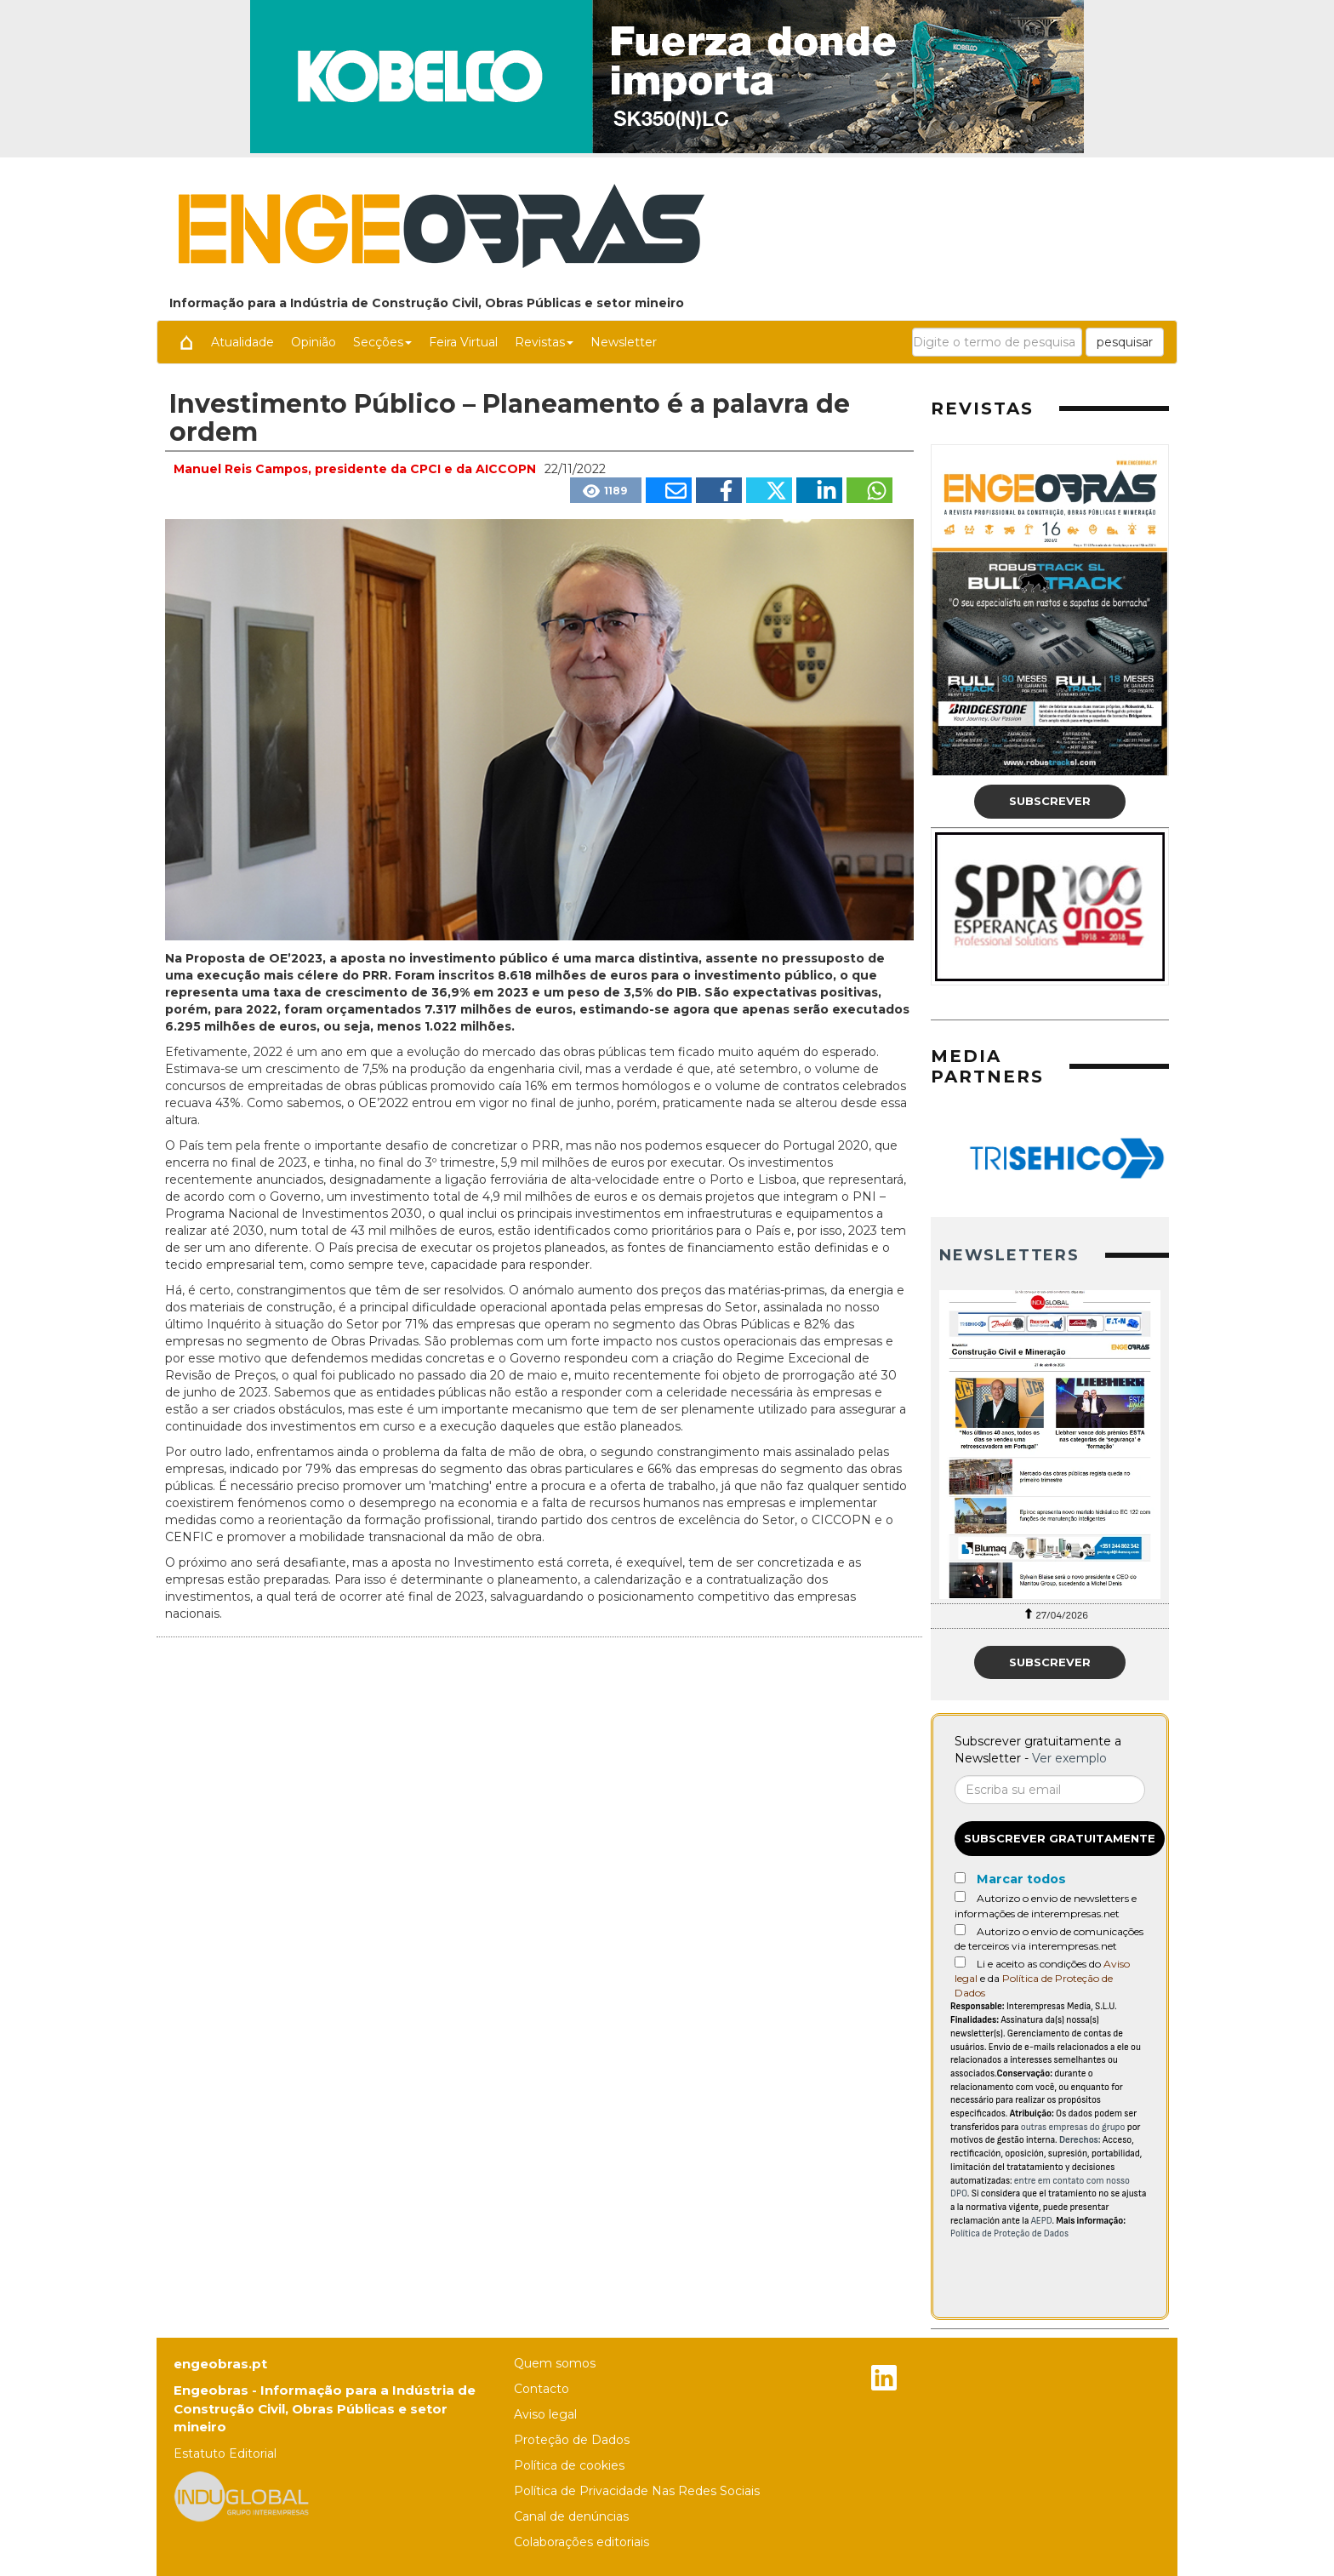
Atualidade (242, 342)
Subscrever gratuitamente (1059, 1838)
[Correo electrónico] (1050, 1789)
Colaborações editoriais (581, 2542)
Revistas (544, 342)
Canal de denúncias (571, 2516)
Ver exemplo (1069, 1758)
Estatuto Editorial (225, 2453)
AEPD (1041, 2220)
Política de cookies (569, 2465)
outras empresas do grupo (1073, 2127)
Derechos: (1080, 2139)
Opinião (313, 342)
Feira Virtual (463, 342)
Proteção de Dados (572, 2439)
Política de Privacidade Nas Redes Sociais (637, 2491)
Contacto (541, 2388)
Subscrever (1050, 801)
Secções (382, 342)
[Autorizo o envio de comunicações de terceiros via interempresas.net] (960, 1929)
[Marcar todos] (960, 1877)
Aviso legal (545, 2414)
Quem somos (555, 2363)
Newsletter (623, 342)
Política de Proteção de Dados (1009, 2233)
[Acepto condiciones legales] (960, 1962)
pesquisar (1125, 342)
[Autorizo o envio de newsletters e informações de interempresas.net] (960, 1896)
